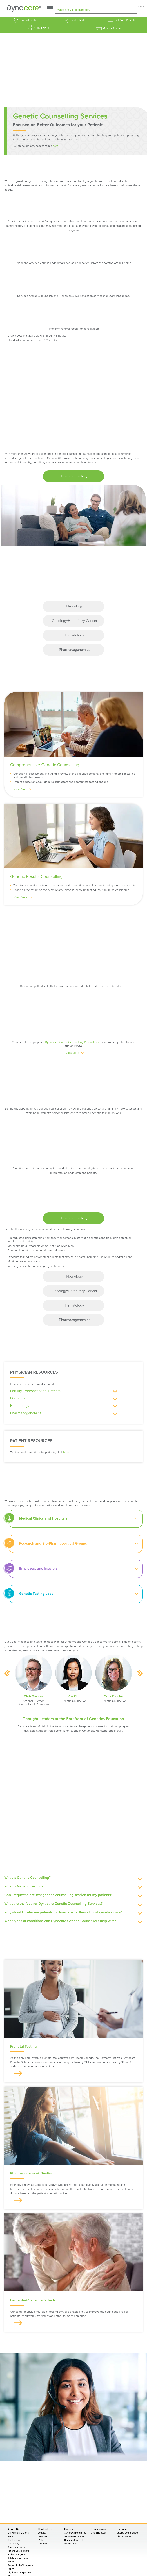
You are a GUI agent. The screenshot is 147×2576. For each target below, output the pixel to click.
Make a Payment (113, 28)
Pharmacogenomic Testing (32, 2174)
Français (140, 6)
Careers (69, 2530)
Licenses (122, 2530)
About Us (14, 2530)
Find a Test (77, 20)
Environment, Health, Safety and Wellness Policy (18, 2559)
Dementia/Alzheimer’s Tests (33, 2301)
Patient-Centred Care (18, 2551)
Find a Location (29, 20)
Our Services (14, 2540)
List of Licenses (124, 2537)
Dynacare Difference (74, 2537)
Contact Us (45, 2530)
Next (140, 1672)
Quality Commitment (127, 2533)
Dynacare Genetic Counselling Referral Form (73, 1043)
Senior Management (18, 2548)
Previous (7, 1672)
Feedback (43, 2537)
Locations (42, 2544)
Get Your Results (125, 20)
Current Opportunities (75, 2533)
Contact (42, 2533)
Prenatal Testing (23, 2047)
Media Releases (98, 2533)
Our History (13, 2544)
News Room (98, 2530)
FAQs (40, 2540)
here (55, 146)
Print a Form (41, 27)
